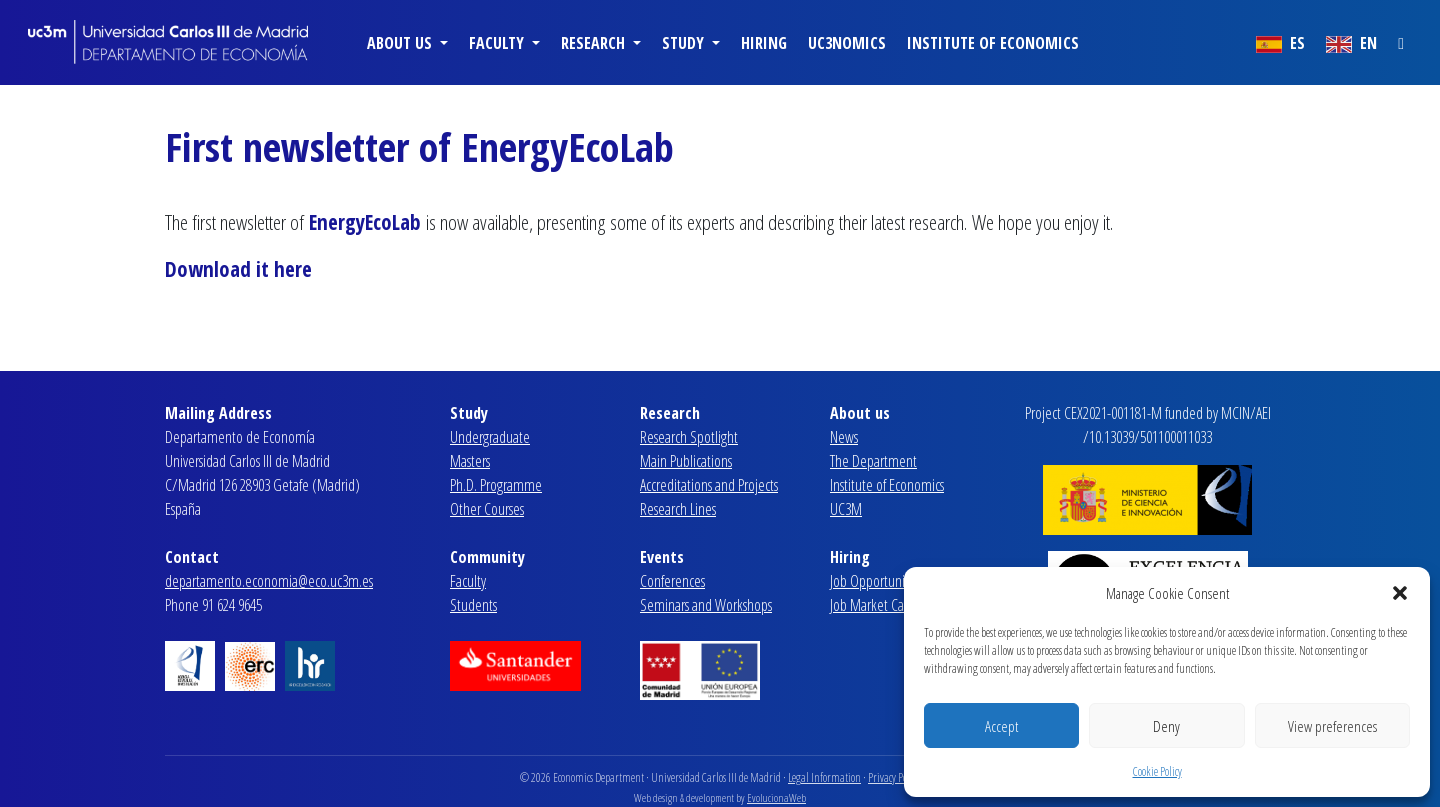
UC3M (846, 509)
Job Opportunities (876, 581)
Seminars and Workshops (706, 605)
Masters (470, 461)
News (844, 437)
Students (473, 605)
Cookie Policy (1157, 771)
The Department (873, 461)
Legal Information (824, 777)
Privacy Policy (894, 777)
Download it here (238, 269)
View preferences (1332, 726)
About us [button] (401, 43)
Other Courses (487, 509)
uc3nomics (847, 43)
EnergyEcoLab (367, 222)
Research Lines (678, 509)
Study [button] (685, 43)
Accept (1001, 726)
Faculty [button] (498, 43)
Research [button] (595, 43)
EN (1351, 43)
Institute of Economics (993, 43)
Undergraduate (490, 437)
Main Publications (686, 461)
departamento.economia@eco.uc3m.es (269, 581)
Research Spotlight (689, 437)
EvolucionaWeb (776, 797)
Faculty (468, 581)
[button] (1400, 593)
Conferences (672, 581)
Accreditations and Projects (709, 485)
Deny (1166, 726)
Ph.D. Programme (496, 485)
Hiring (764, 43)
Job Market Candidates (889, 605)
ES (1280, 43)
